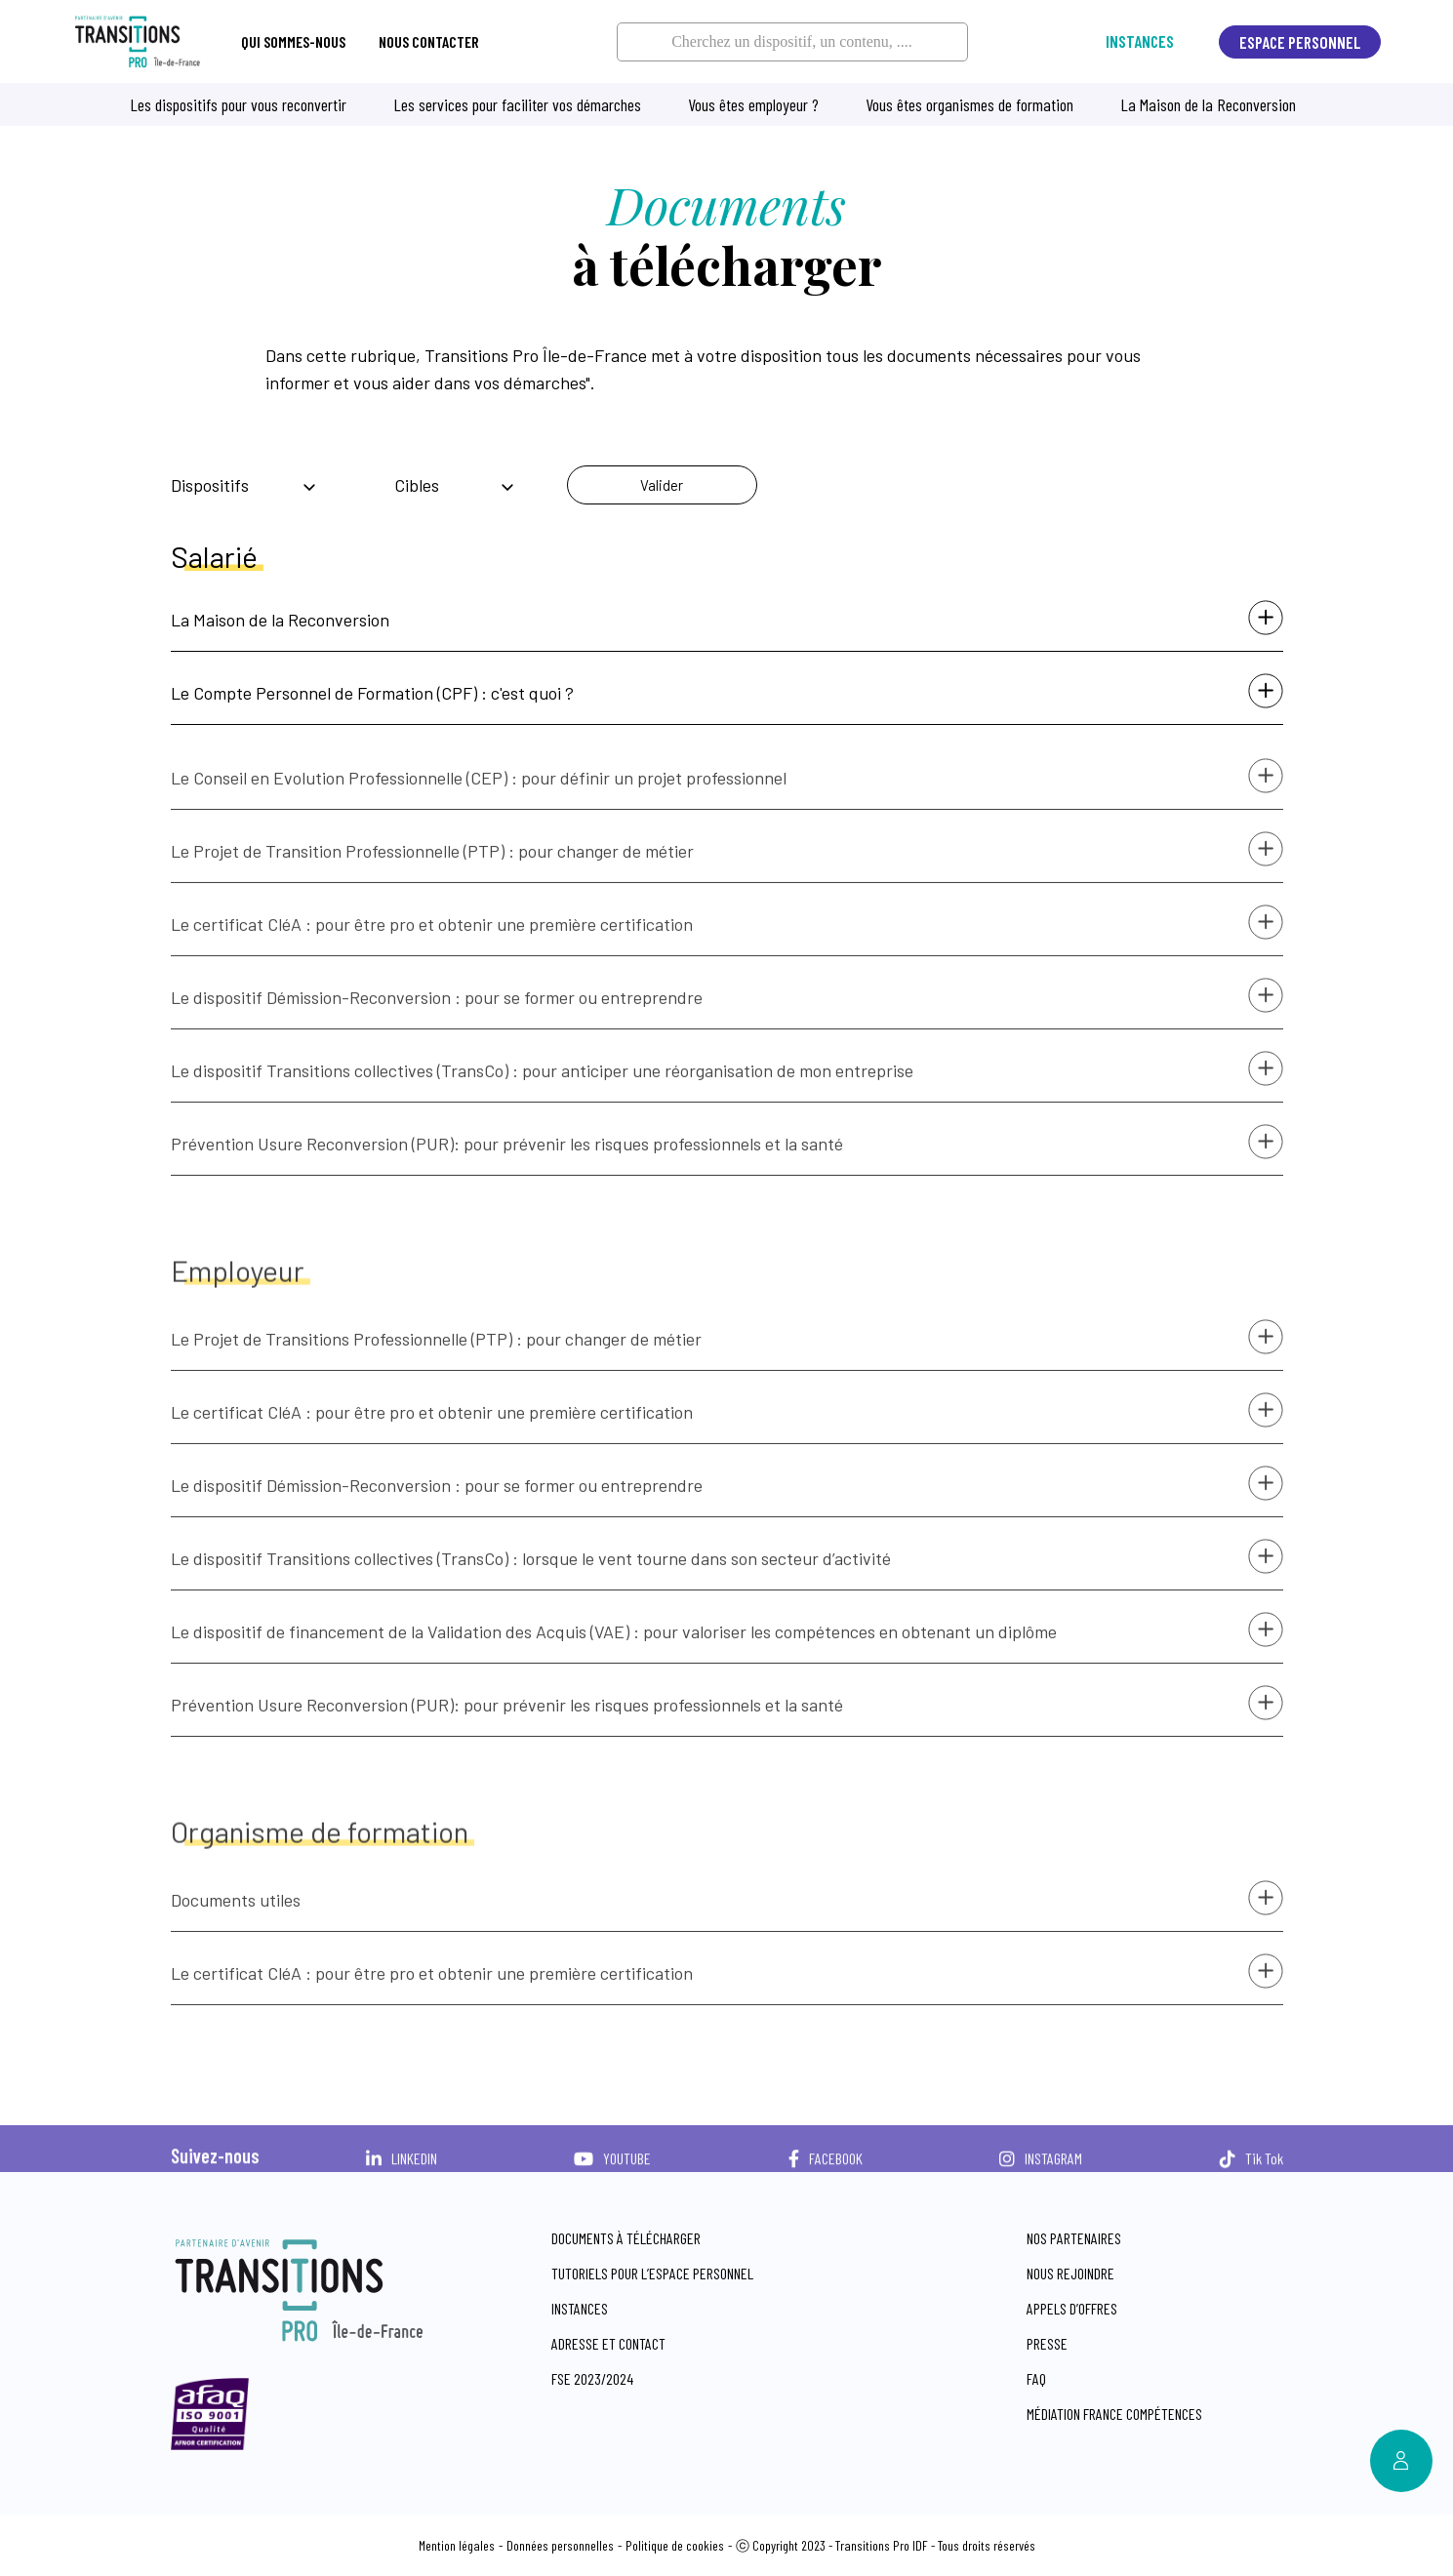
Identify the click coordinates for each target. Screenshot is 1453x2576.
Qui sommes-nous (293, 41)
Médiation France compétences (1114, 2413)
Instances (1140, 41)
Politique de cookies (675, 2545)
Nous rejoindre (1070, 2273)
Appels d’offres (1072, 2308)
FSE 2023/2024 (592, 2378)
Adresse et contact (608, 2343)
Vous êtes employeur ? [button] (753, 104)
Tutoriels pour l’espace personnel (652, 2273)
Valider (661, 485)
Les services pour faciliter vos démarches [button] (517, 104)
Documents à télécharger (626, 2238)
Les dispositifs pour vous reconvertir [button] (238, 104)
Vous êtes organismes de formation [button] (969, 104)
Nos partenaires (1074, 2238)
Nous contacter (429, 41)
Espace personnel (1299, 42)
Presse (1047, 2343)
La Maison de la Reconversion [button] (1208, 104)
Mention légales (457, 2545)
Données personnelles (560, 2545)
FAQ (1036, 2378)
